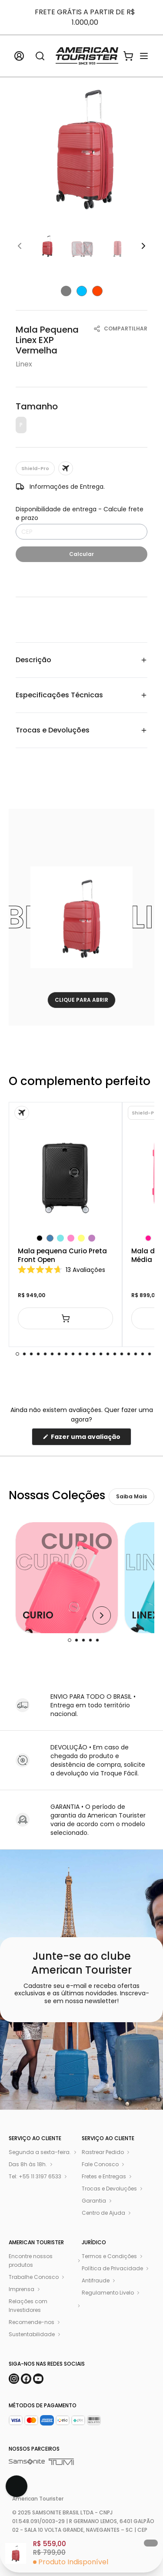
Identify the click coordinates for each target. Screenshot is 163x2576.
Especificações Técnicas (81, 695)
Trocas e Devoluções (81, 730)
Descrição (81, 660)
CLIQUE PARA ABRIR (81, 1000)
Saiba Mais (131, 1496)
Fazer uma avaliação (90, 1438)
